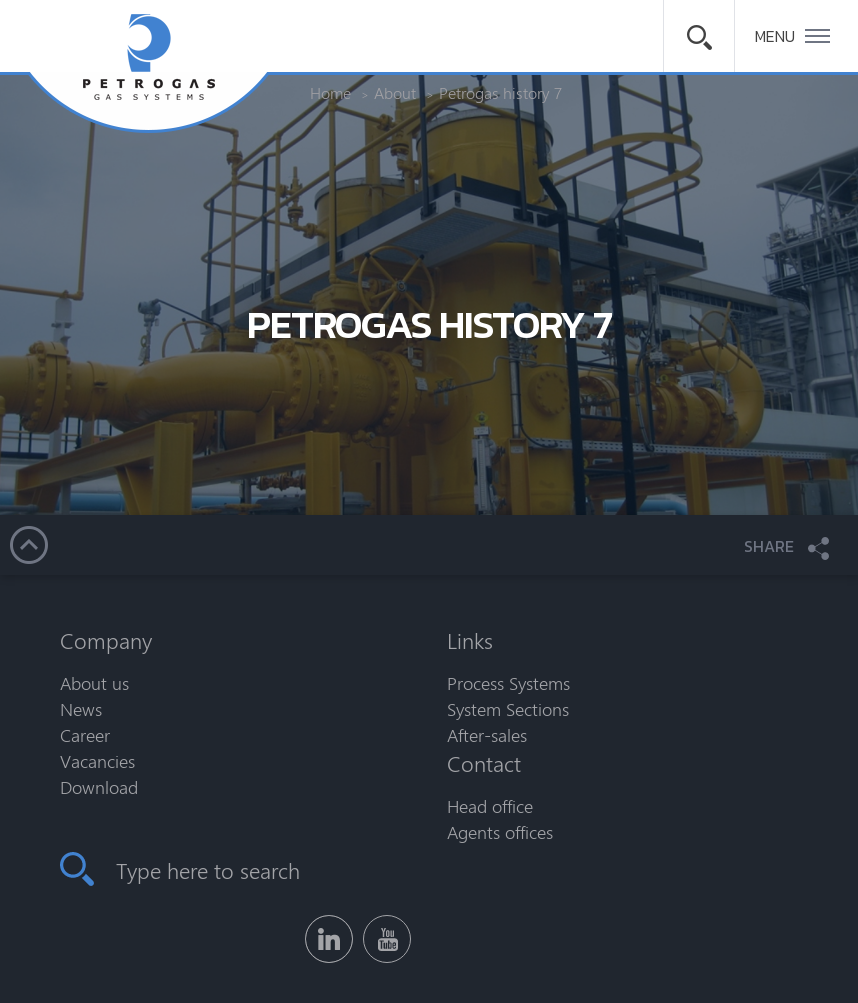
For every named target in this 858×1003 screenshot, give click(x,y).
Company (106, 640)
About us (94, 683)
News (81, 709)
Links (470, 640)
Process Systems (508, 683)
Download (99, 787)
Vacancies (97, 761)
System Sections (508, 709)
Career (85, 735)
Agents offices (500, 832)
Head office (490, 806)
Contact (484, 763)
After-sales (487, 735)
